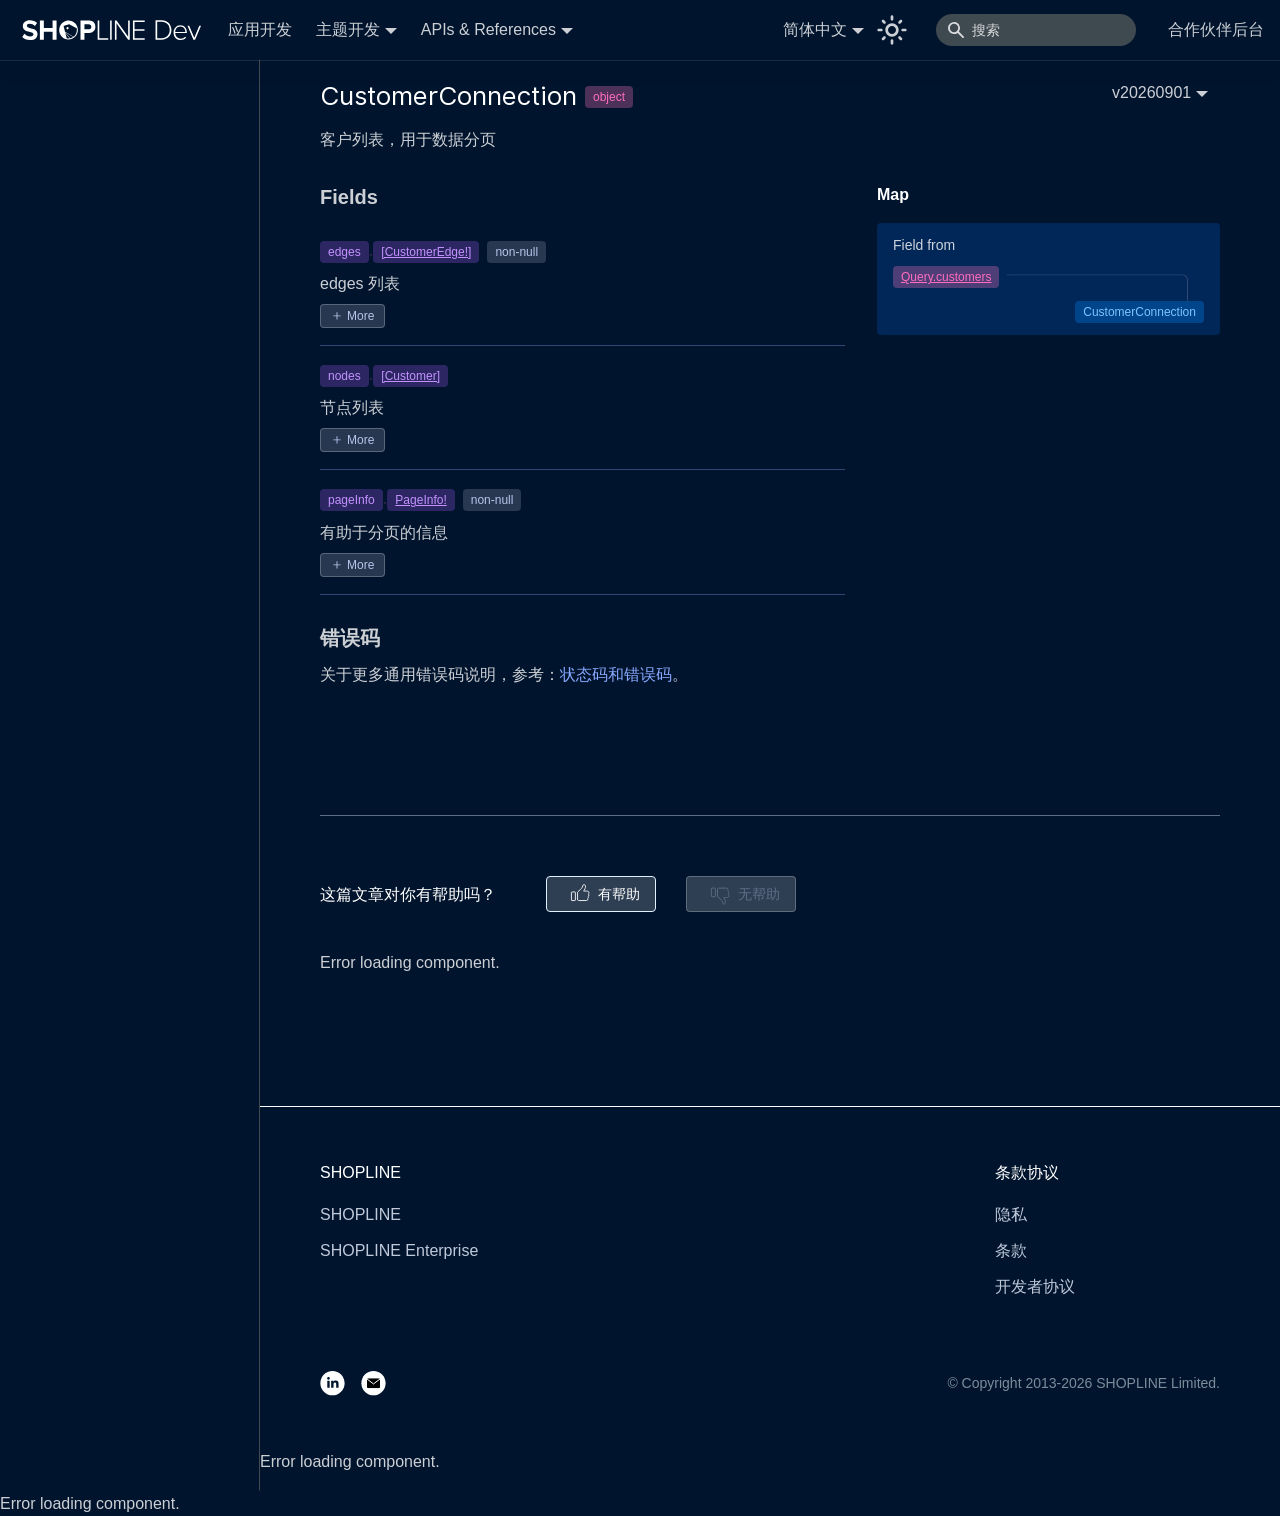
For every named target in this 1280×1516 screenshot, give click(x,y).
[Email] (381, 1382)
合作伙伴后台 (1216, 29)
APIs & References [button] (488, 29)
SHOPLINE (360, 1214)
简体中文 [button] (815, 29)
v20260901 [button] (1151, 92)
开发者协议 (1035, 1286)
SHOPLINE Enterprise (399, 1250)
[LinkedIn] (340, 1382)
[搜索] (1036, 30)
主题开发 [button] (348, 29)
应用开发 (260, 29)
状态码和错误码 (616, 674)
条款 (1011, 1250)
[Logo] (116, 30)
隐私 (1011, 1214)
